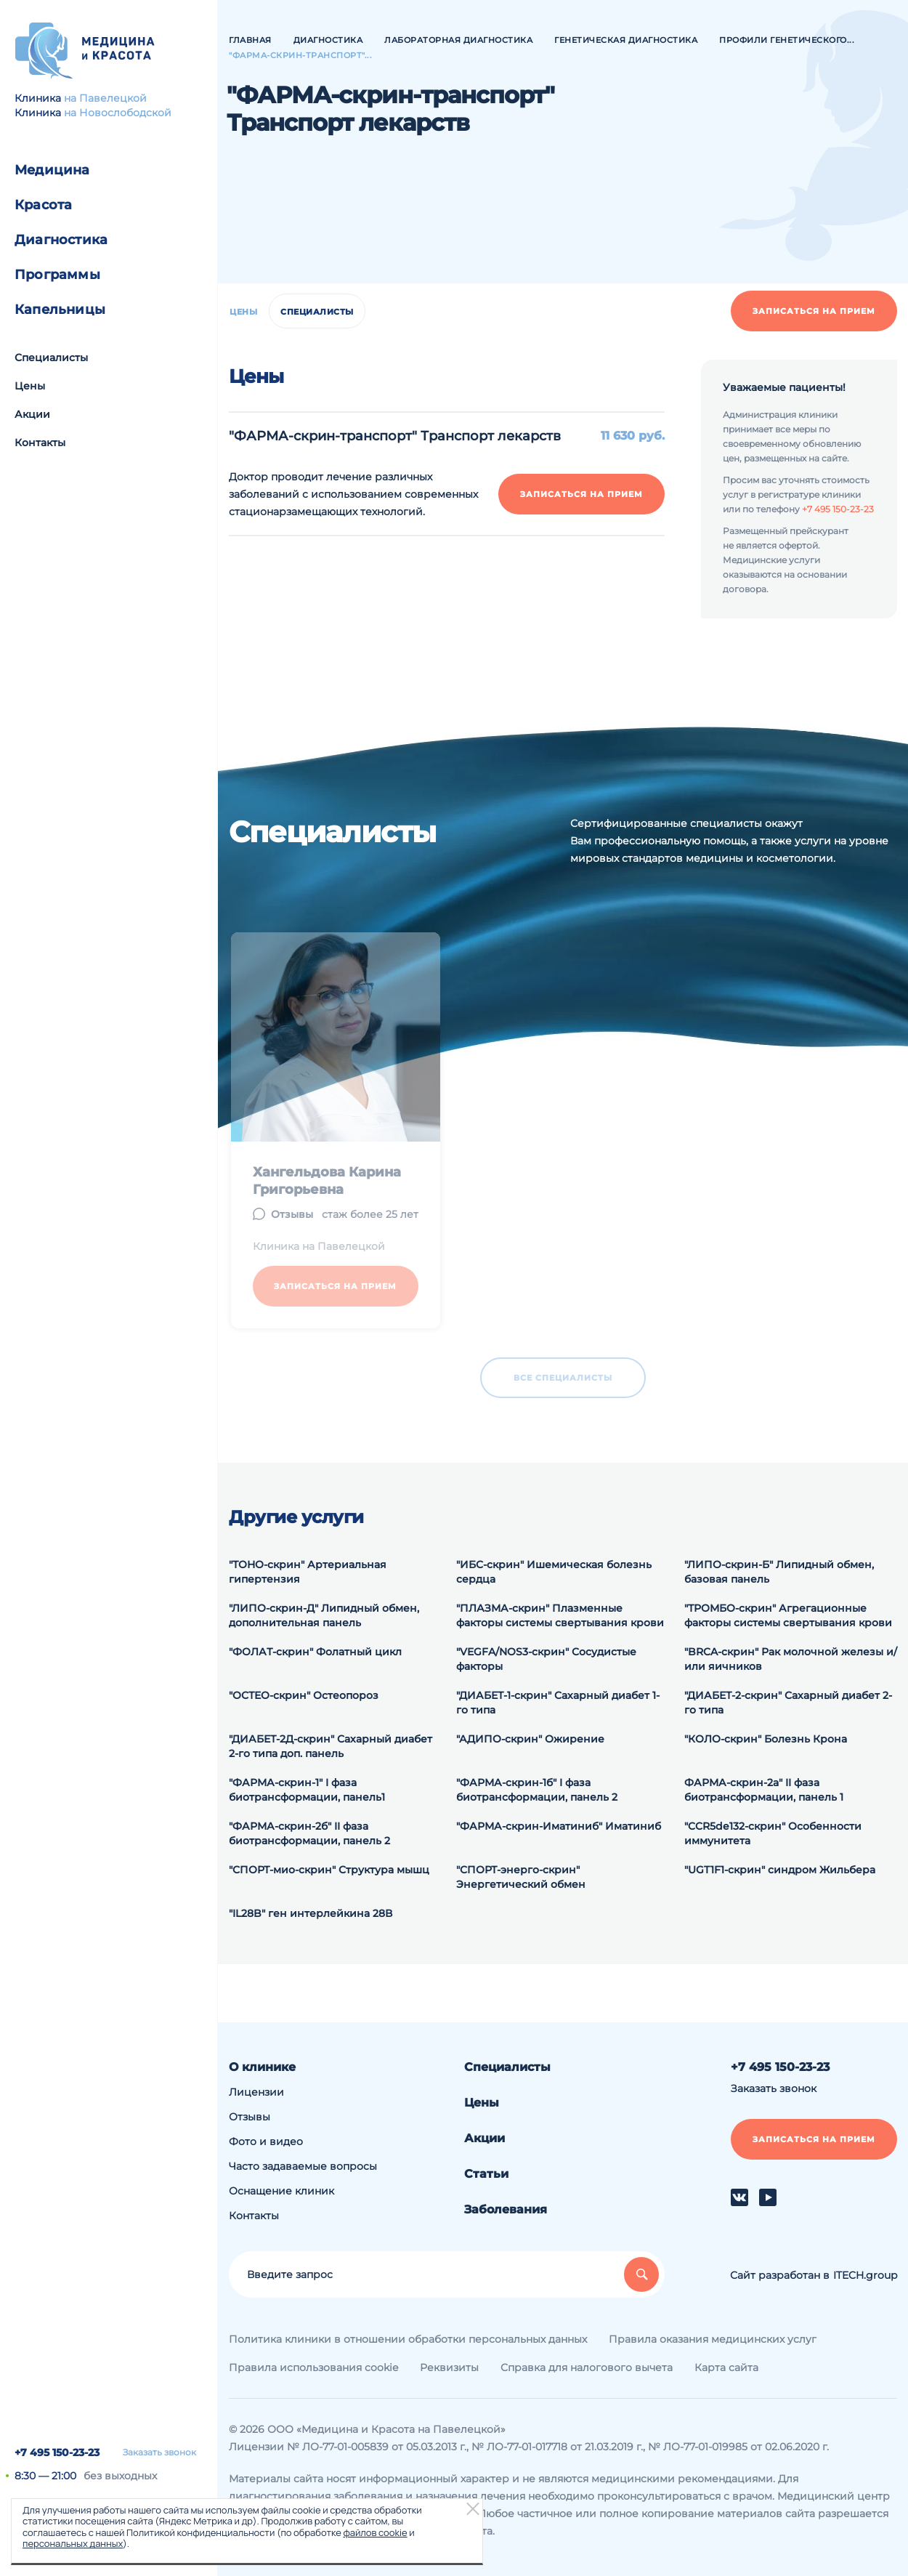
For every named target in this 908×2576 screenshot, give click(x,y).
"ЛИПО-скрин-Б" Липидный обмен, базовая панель (779, 1572)
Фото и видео (266, 2141)
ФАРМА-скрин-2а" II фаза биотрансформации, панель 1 (763, 1790)
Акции (32, 414)
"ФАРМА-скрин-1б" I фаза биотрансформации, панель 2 (536, 1790)
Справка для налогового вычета (586, 2367)
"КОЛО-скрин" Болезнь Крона (765, 1738)
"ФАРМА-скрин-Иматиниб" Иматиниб (558, 1826)
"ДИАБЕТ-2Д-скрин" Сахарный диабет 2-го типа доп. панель (330, 1746)
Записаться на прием (814, 311)
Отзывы (249, 2116)
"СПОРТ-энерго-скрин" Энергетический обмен (520, 1877)
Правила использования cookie (313, 2367)
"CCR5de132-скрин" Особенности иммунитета (773, 1833)
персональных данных (73, 2543)
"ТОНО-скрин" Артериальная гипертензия (307, 1572)
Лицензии (256, 2092)
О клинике (262, 2067)
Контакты (40, 442)
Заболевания (505, 2209)
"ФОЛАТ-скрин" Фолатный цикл (315, 1651)
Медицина (52, 170)
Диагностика (61, 239)
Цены (30, 386)
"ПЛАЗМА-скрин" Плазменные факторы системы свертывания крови (560, 1615)
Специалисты (51, 357)
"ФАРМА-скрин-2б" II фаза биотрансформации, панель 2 (309, 1833)
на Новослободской (117, 112)
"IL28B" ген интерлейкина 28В (310, 1913)
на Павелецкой (105, 98)
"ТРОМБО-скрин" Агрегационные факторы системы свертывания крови (788, 1615)
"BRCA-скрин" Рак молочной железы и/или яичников (790, 1659)
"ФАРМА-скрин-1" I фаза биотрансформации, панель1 (307, 1790)
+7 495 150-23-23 (57, 2452)
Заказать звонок (159, 2452)
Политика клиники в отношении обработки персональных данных (408, 2339)
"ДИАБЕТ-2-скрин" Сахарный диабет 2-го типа (788, 1702)
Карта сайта (726, 2367)
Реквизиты (449, 2367)
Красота (43, 204)
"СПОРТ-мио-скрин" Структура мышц (329, 1869)
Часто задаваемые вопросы (303, 2166)
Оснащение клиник (281, 2190)
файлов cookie (375, 2532)
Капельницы (60, 309)
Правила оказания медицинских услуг (712, 2339)
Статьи (486, 2174)
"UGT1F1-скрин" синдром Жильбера (779, 1869)
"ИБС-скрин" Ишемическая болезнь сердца (554, 1572)
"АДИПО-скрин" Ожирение (530, 1738)
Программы (57, 274)
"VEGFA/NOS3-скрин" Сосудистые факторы (546, 1659)
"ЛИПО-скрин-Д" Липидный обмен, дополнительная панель (324, 1615)
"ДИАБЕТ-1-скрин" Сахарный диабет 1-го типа (558, 1702)
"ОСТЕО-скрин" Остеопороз (303, 1695)
